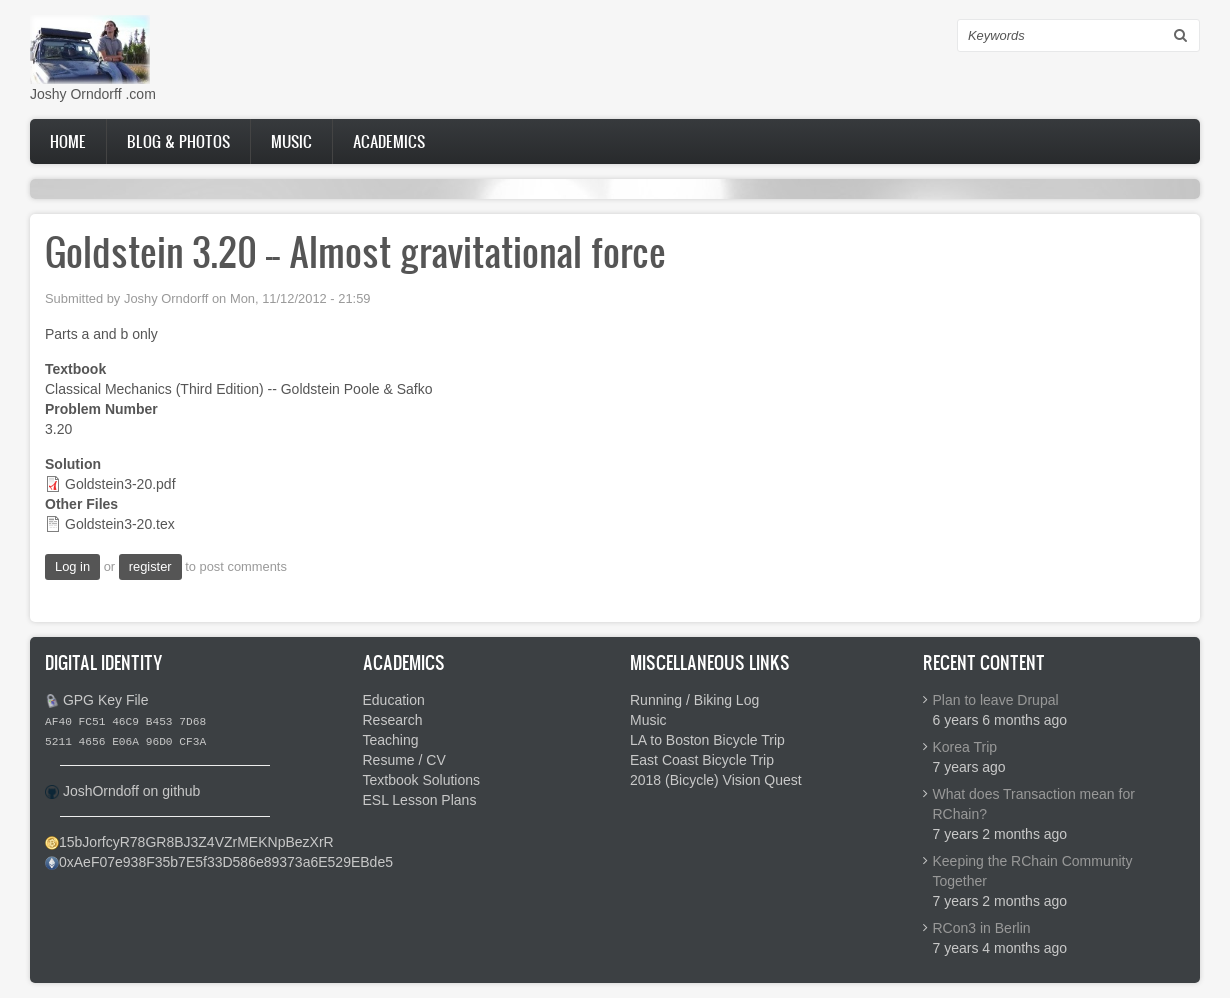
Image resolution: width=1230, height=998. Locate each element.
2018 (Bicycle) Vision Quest (716, 780)
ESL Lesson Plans (420, 800)
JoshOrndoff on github (132, 791)
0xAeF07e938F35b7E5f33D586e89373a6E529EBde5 (226, 862)
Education (394, 700)
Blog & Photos (178, 141)
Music (291, 141)
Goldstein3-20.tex (120, 524)
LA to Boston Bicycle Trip (707, 740)
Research (393, 720)
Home (68, 141)
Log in (72, 566)
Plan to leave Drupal (996, 700)
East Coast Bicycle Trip (702, 760)
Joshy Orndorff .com (93, 94)
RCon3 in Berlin (982, 928)
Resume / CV (404, 760)
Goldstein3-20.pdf (120, 484)
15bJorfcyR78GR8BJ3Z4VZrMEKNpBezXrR (196, 842)
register (150, 566)
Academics (389, 141)
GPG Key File (106, 700)
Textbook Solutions (422, 780)
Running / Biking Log (694, 700)
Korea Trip (965, 747)
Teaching (391, 740)
